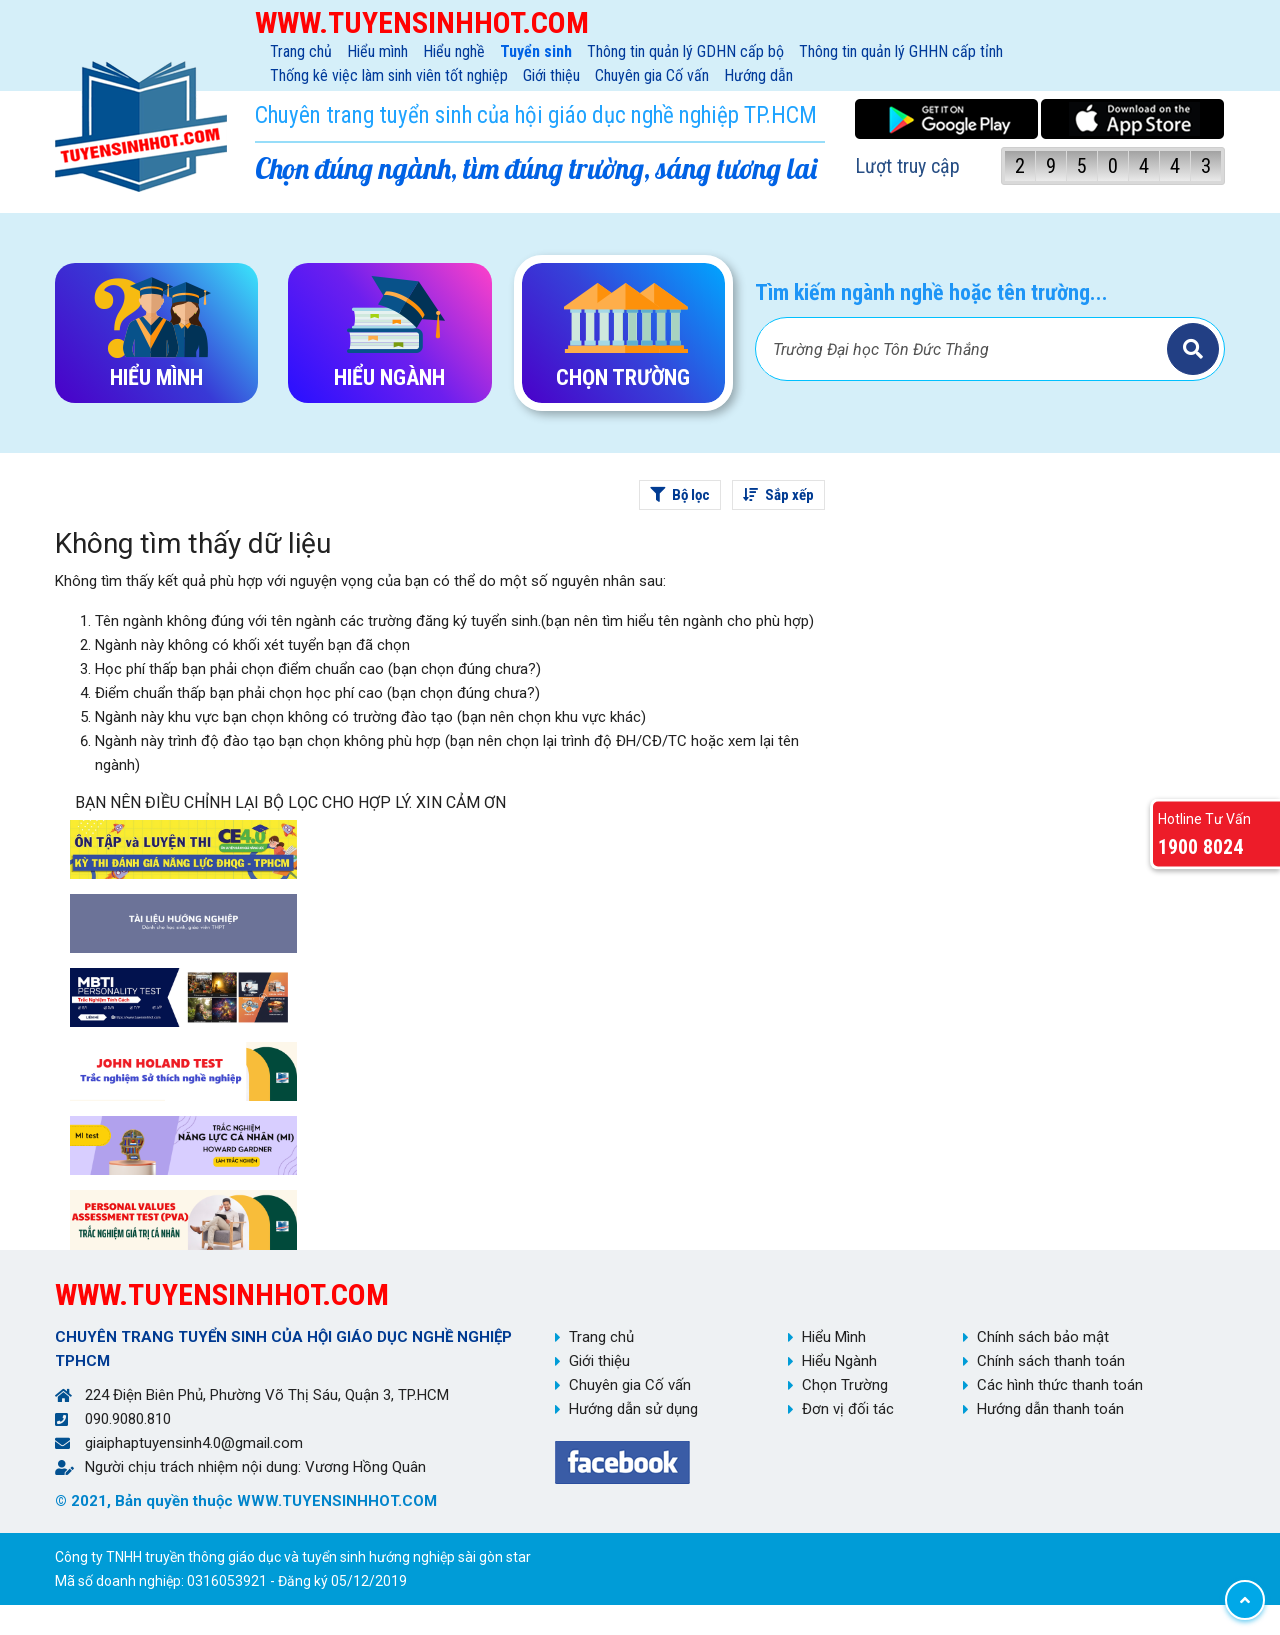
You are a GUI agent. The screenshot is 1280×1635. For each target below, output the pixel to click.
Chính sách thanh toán (1051, 1361)
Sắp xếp (778, 495)
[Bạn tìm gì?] (964, 349)
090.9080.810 (128, 1419)
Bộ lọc (680, 495)
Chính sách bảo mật (1043, 1337)
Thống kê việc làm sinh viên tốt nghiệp (389, 75)
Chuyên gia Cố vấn (652, 75)
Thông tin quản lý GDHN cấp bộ (685, 51)
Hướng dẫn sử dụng (633, 1409)
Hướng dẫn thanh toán (1050, 1409)
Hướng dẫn (758, 75)
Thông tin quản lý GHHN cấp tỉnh (901, 51)
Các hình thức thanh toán (1060, 1385)
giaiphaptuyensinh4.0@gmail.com (194, 1443)
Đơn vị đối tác (848, 1409)
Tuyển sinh (536, 51)
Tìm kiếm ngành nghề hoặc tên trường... (931, 292)
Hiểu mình (377, 51)
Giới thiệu (551, 75)
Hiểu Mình (834, 1337)
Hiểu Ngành (839, 1361)
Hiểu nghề (454, 51)
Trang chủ (301, 51)
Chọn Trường (845, 1385)
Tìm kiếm (1193, 349)
